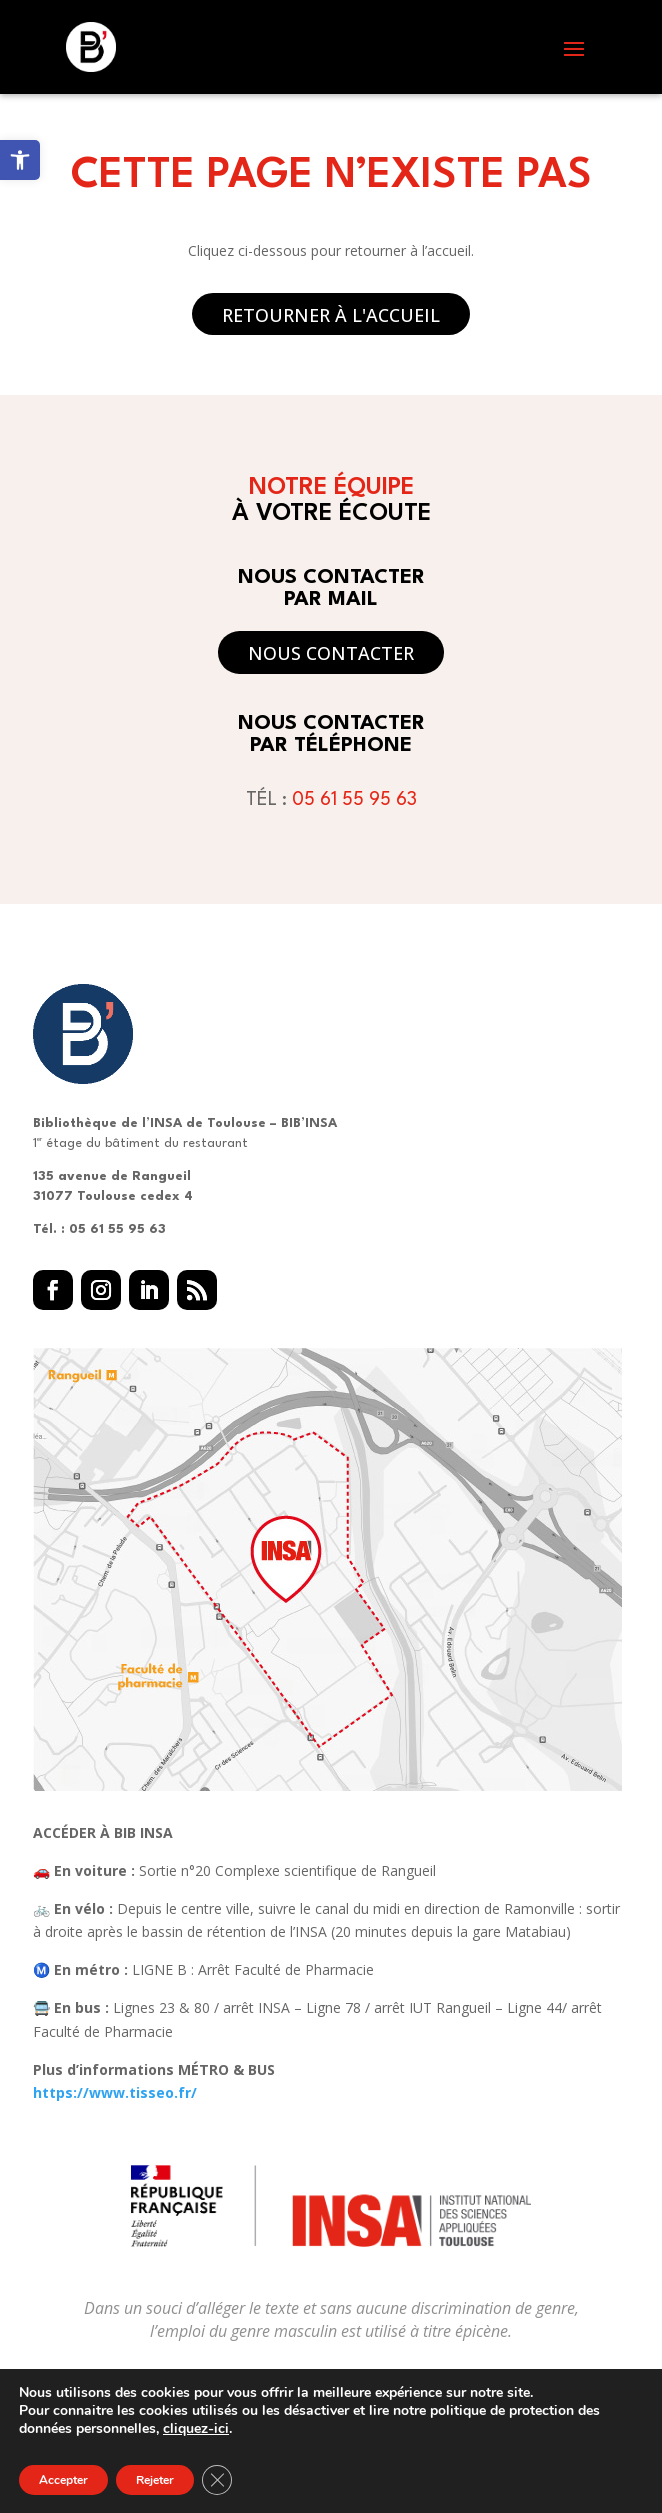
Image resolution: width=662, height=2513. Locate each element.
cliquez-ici (196, 2429)
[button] (574, 48)
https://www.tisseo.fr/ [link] (115, 2092)
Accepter (63, 2480)
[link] (20, 160)
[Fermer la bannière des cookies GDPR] (217, 2480)
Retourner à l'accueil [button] (331, 315)
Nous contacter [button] (331, 653)
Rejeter (155, 2480)
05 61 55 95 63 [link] (354, 800)
